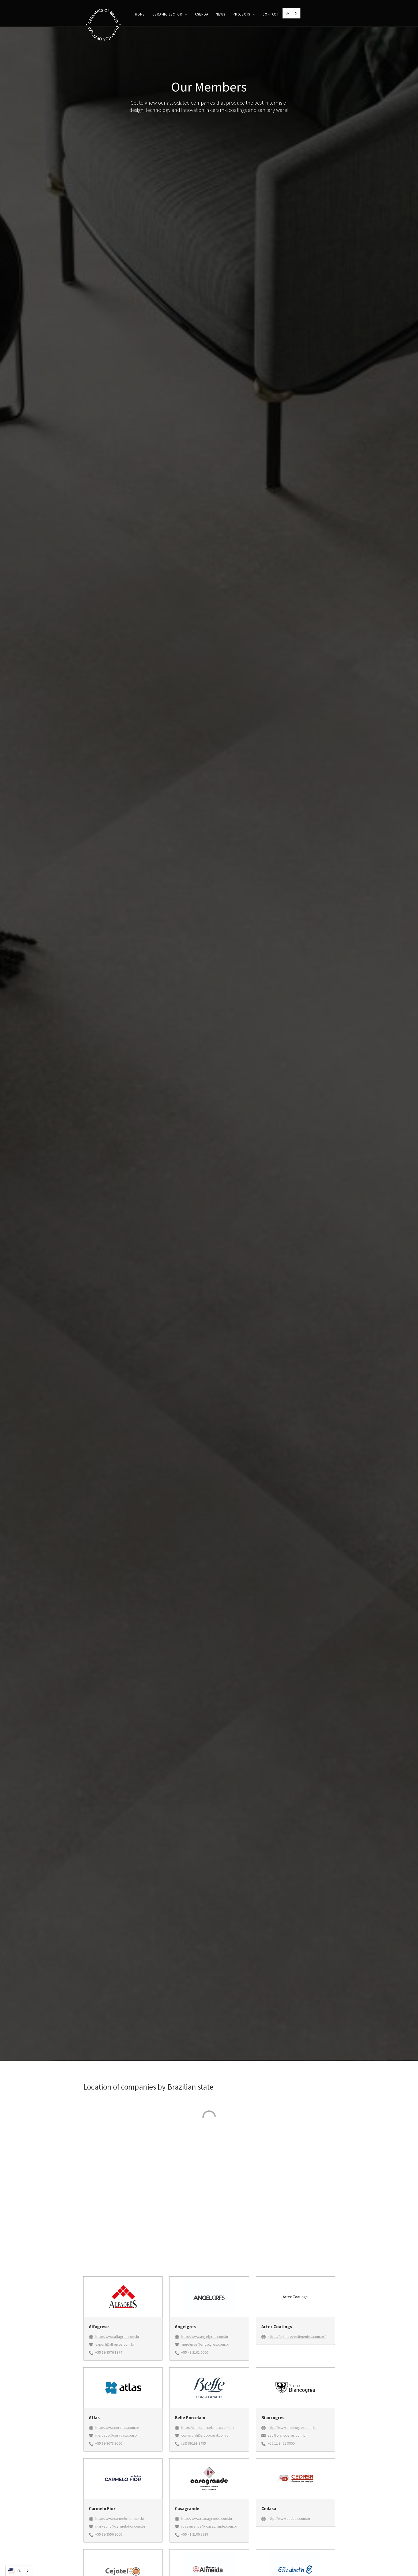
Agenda (201, 14)
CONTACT (270, 14)
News (220, 14)
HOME (140, 14)
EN (287, 13)
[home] (103, 25)
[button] (170, 14)
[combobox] (291, 13)
